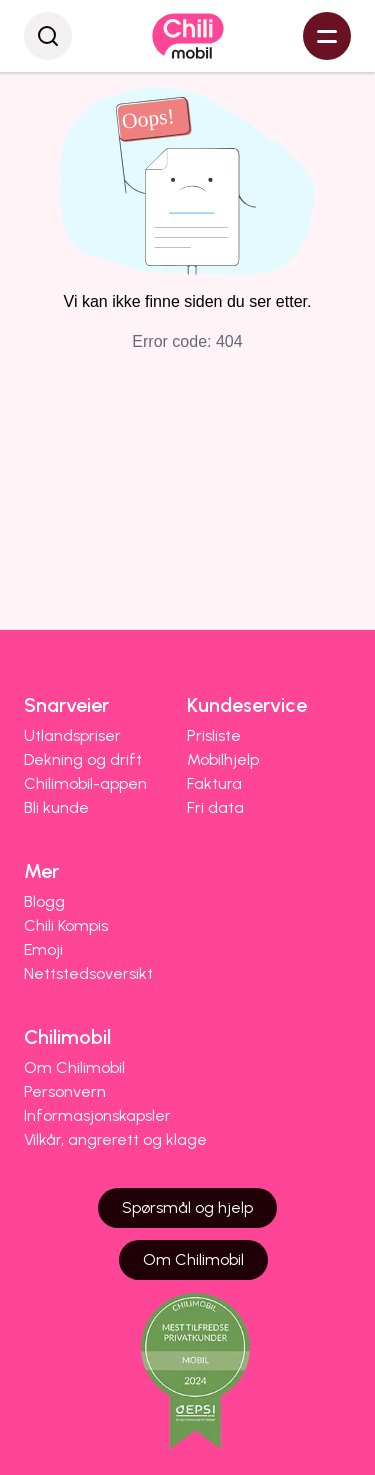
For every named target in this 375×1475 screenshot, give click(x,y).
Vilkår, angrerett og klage (115, 1139)
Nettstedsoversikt (88, 973)
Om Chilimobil (74, 1067)
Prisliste (214, 735)
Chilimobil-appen (85, 783)
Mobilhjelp (223, 759)
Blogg (44, 901)
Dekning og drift (83, 759)
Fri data (215, 807)
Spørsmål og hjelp (187, 1207)
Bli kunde (56, 807)
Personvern (65, 1091)
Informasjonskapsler (97, 1115)
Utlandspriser (72, 735)
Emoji (43, 949)
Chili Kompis (66, 925)
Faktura (214, 783)
